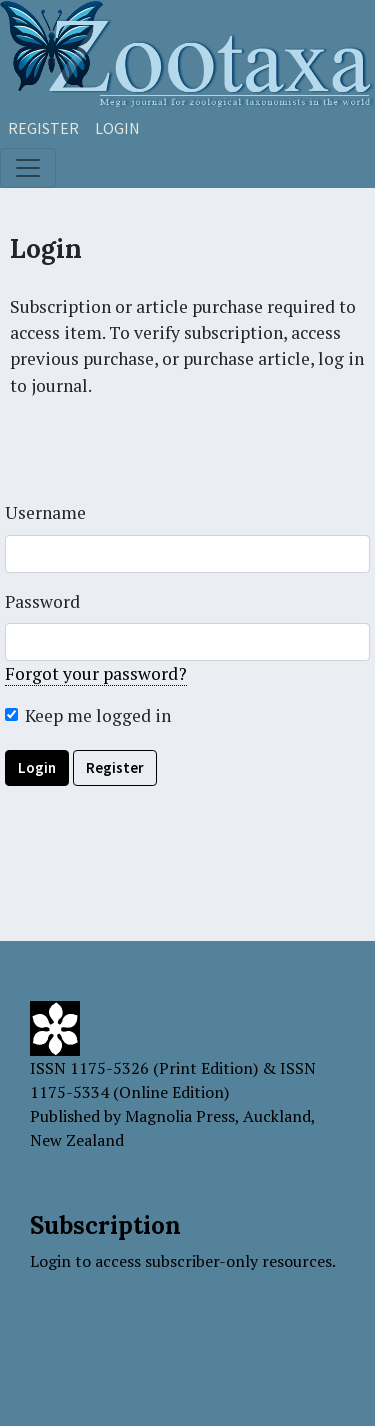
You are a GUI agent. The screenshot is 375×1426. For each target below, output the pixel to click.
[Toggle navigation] (28, 168)
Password (42, 601)
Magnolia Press (180, 1116)
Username (45, 512)
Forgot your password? (96, 673)
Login (117, 128)
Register (43, 128)
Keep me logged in (98, 715)
